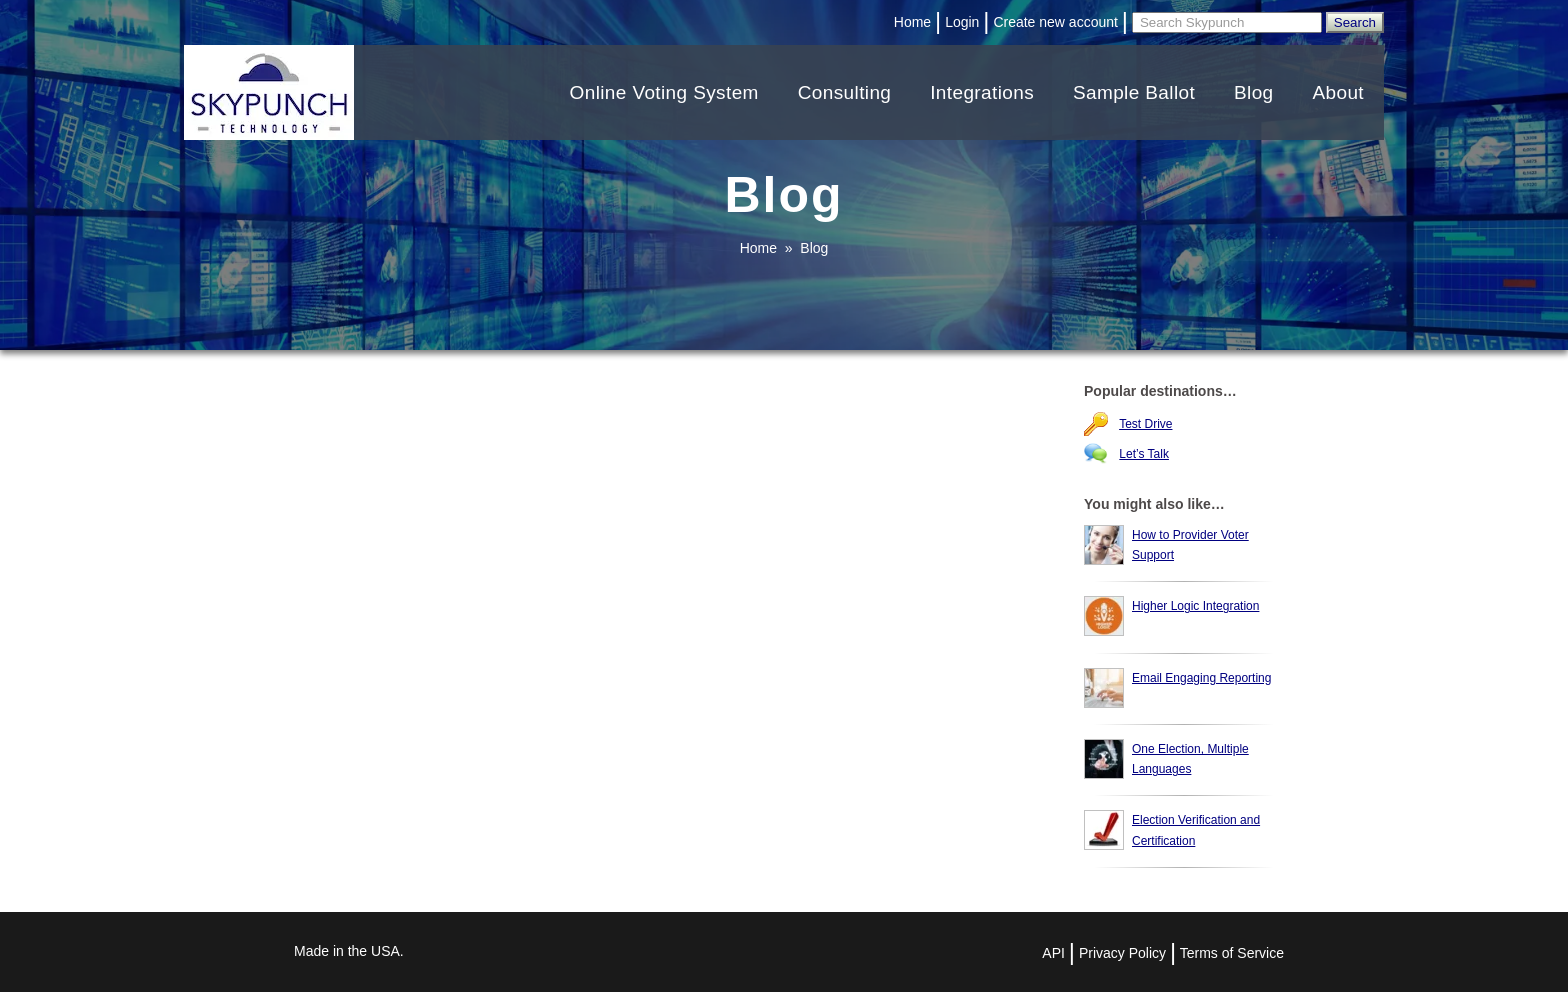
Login (962, 22)
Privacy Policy (1122, 953)
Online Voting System (664, 92)
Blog (1254, 92)
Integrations (982, 92)
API (1053, 953)
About (1338, 92)
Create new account (1055, 22)
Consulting (845, 92)
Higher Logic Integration (1195, 606)
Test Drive (1145, 424)
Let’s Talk (1144, 454)
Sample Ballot (1134, 92)
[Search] (1227, 22)
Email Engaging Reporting (1201, 678)
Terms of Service (1232, 953)
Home (912, 22)
